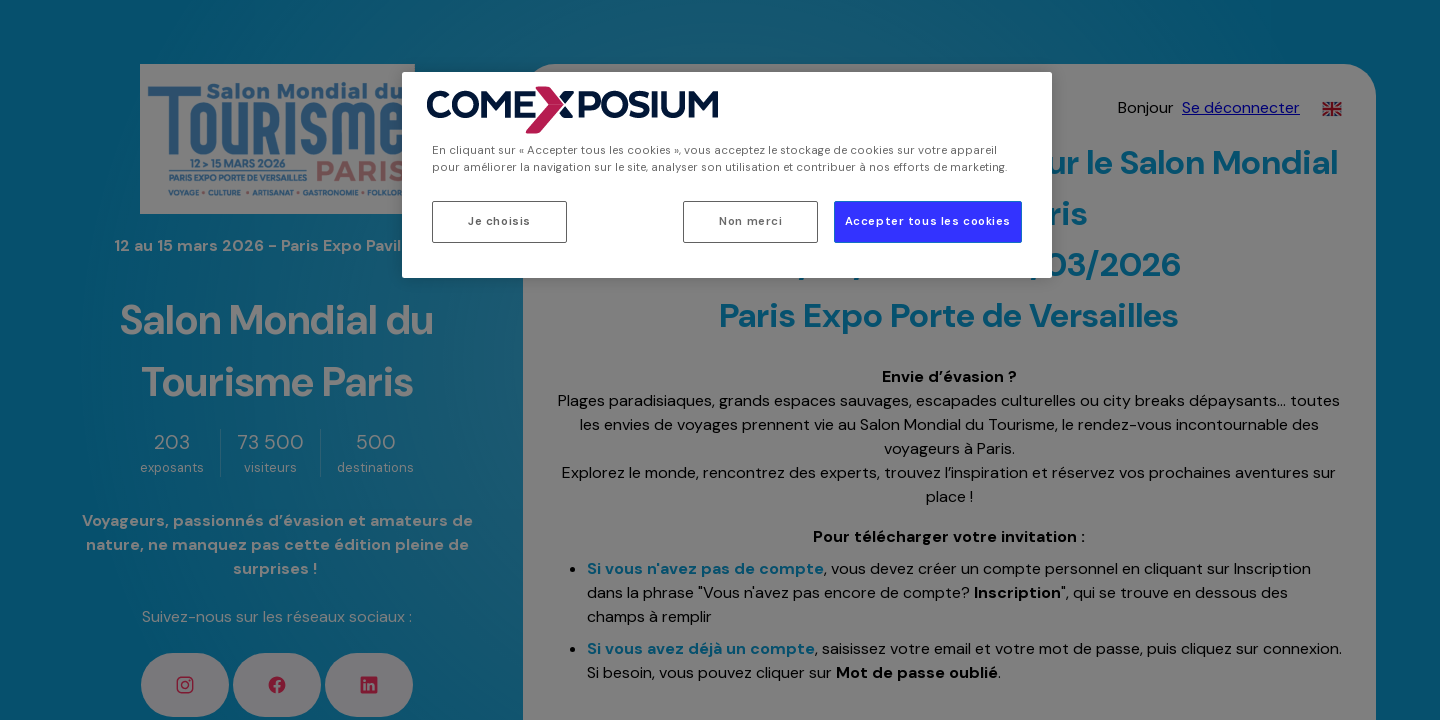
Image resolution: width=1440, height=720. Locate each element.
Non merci (750, 221)
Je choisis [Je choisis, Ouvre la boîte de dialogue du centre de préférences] (499, 221)
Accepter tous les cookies (928, 221)
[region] (727, 175)
